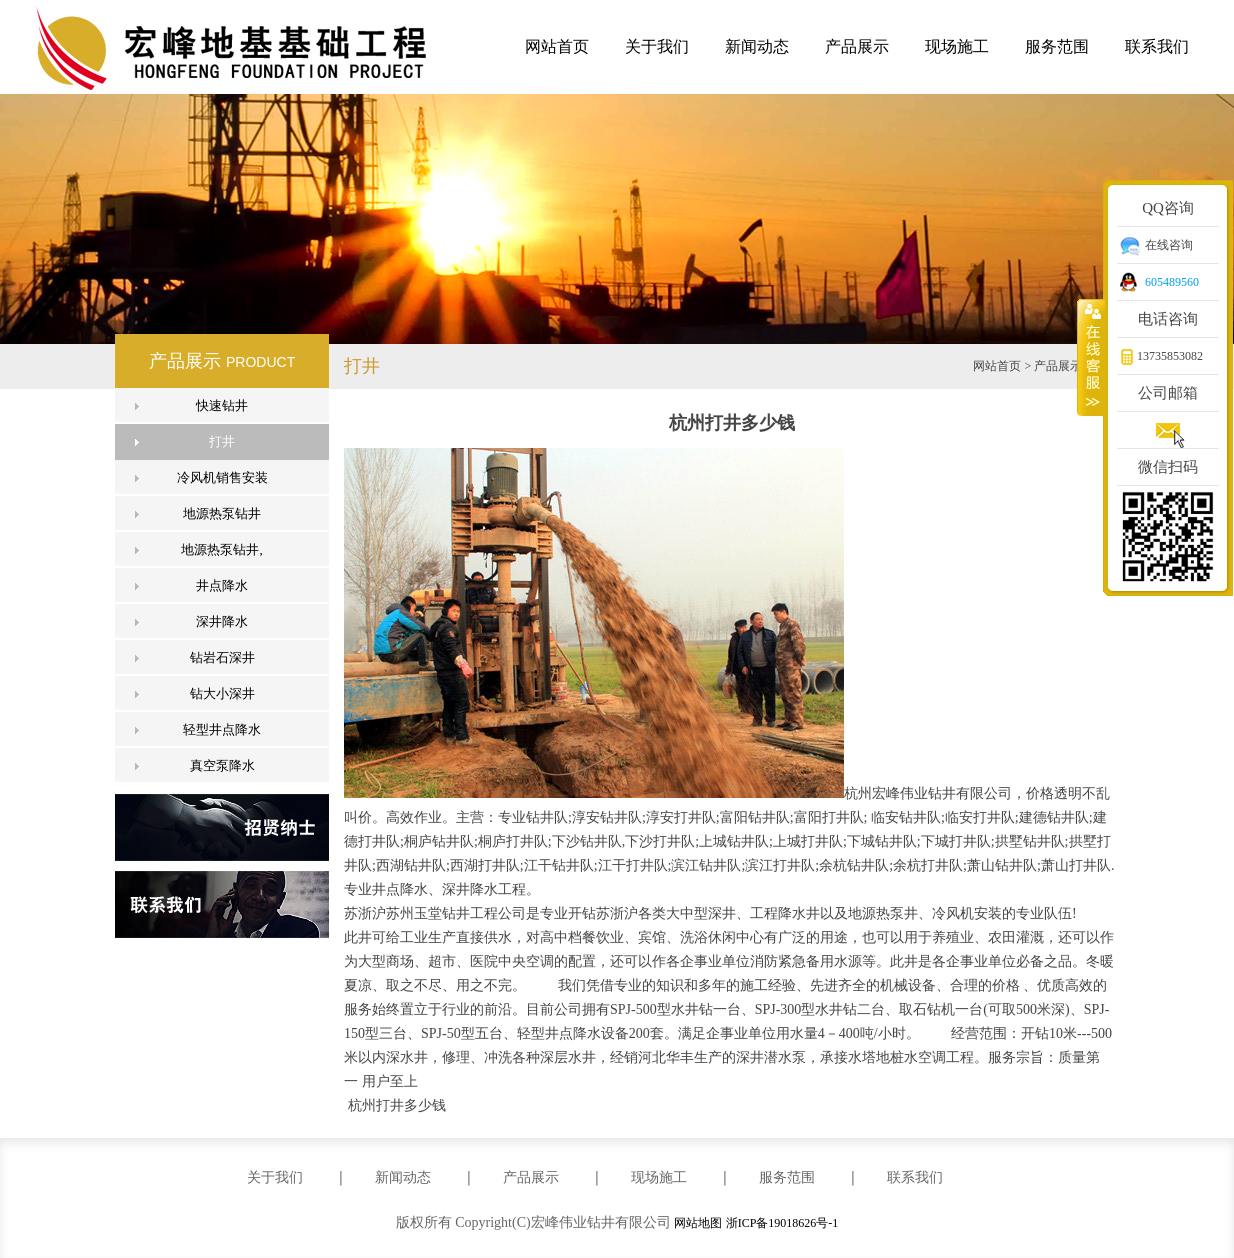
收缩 (1091, 357)
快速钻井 (222, 405)
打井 (222, 441)
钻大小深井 (222, 693)
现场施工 (957, 46)
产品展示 (857, 46)
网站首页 (557, 46)
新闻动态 (757, 46)
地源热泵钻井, (221, 549)
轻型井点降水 (222, 729)
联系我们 (1157, 46)
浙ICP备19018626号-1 (782, 1223)
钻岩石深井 (222, 657)
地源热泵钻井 (222, 513)
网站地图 (698, 1223)
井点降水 (222, 585)
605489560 (1172, 282)
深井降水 (222, 621)
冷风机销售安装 (222, 477)
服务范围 (1057, 46)
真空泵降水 (222, 765)
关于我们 (657, 46)
